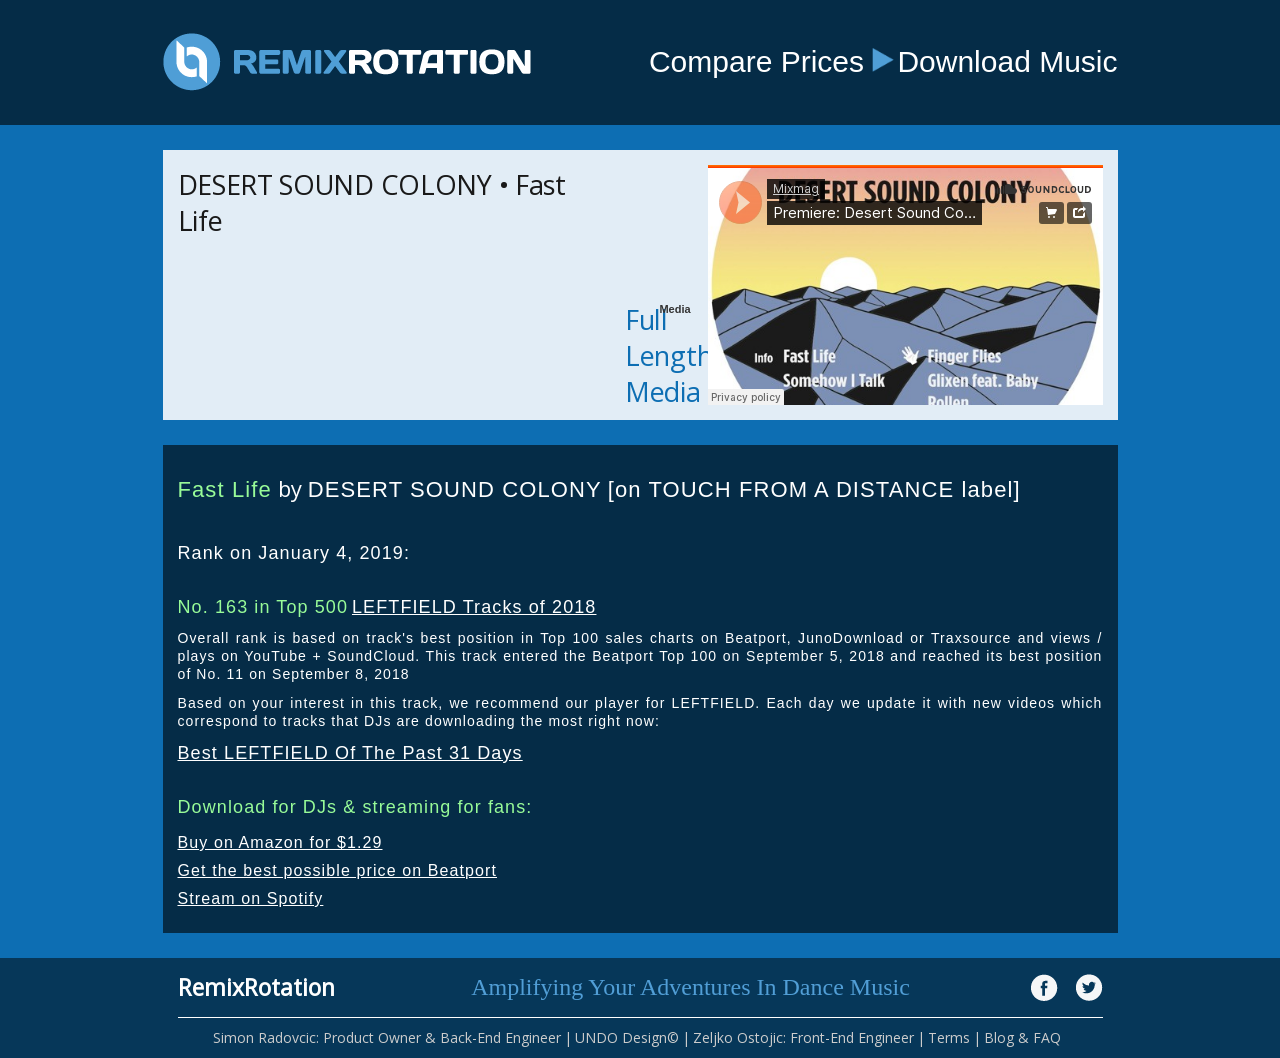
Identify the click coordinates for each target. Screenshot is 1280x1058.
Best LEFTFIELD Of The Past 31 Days (350, 753)
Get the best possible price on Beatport (338, 870)
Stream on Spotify (251, 898)
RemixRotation (256, 987)
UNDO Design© (627, 1037)
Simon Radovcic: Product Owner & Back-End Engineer (387, 1037)
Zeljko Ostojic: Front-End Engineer (803, 1037)
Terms (949, 1037)
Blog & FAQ (1022, 1037)
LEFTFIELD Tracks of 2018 (474, 607)
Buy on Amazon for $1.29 (280, 842)
